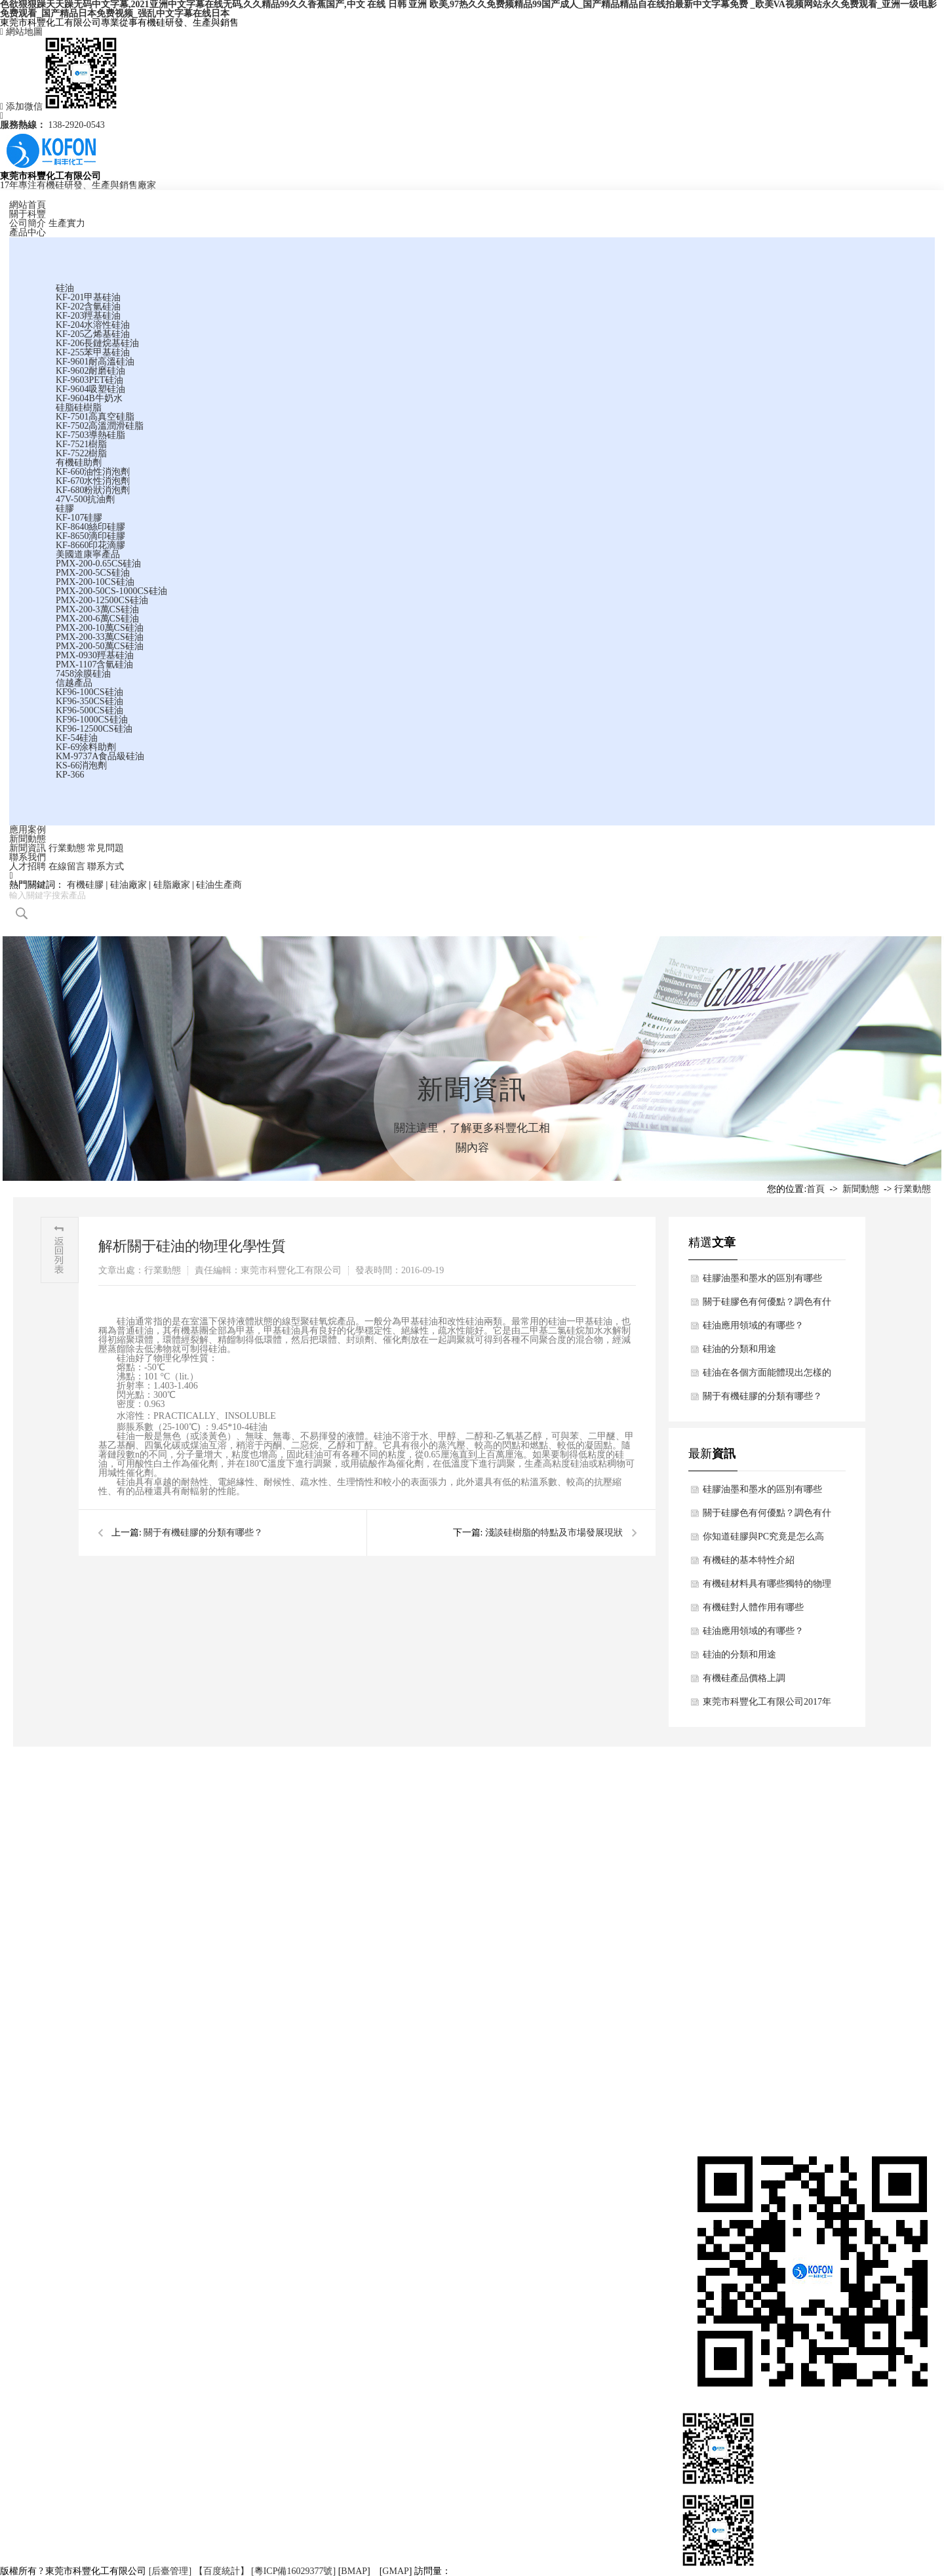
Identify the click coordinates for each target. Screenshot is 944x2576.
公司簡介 (27, 223)
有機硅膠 (85, 885)
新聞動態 (27, 839)
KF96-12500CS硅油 (94, 729)
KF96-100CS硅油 (89, 692)
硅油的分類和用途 (739, 1349)
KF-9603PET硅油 (89, 380)
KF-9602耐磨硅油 (91, 371)
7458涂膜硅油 (83, 674)
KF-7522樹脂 (82, 453)
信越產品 (74, 683)
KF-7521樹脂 (82, 444)
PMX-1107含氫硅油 (95, 664)
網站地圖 (21, 32)
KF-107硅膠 (79, 518)
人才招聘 (27, 866)
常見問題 (105, 848)
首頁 (815, 1189)
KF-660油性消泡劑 (93, 472)
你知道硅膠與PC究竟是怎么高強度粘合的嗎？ (763, 1540)
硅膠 (65, 508)
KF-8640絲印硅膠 (91, 527)
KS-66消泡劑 (82, 765)
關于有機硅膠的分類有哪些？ (203, 1532)
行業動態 (67, 848)
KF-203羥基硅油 (88, 316)
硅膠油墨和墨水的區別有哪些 (762, 1278)
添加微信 (58, 106)
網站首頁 (27, 205)
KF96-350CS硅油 (89, 701)
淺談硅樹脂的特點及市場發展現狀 (554, 1532)
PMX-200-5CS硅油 (93, 573)
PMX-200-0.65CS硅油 (98, 563)
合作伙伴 (18, 2005)
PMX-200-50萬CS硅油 (100, 646)
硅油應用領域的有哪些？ (753, 1325)
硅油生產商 (219, 885)
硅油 (65, 288)
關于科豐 (27, 214)
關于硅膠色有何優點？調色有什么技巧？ (767, 1305)
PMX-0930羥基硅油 (95, 655)
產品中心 (27, 232)
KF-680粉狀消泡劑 (93, 490)
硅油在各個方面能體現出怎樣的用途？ (767, 1376)
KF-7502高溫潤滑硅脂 (100, 426)
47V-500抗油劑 (85, 499)
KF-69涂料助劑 (86, 747)
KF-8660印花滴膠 (91, 545)
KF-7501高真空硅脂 (95, 417)
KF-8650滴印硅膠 (91, 536)
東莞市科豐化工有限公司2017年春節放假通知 (767, 1705)
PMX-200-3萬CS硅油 (97, 609)
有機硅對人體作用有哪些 (753, 1607)
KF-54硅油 (77, 738)
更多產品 (311, 2064)
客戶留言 (915, 1966)
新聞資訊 (27, 848)
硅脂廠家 (171, 885)
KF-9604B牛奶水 (89, 398)
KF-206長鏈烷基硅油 (98, 343)
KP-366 (70, 775)
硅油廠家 (128, 885)
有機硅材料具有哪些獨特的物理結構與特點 (767, 1587)
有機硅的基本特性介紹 (749, 1560)
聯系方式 (105, 866)
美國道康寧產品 (88, 554)
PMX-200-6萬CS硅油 (97, 619)
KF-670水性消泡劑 (93, 481)
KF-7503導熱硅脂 (91, 435)
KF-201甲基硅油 (88, 297)
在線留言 (67, 866)
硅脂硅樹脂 (79, 407)
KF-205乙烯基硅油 (93, 334)
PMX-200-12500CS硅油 (102, 600)
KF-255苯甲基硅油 (93, 352)
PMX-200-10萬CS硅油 (100, 628)
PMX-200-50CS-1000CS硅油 (111, 591)
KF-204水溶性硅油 (93, 325)
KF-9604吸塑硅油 (91, 389)
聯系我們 (27, 857)
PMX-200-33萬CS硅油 (100, 637)
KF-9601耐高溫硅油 (95, 362)
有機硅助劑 (79, 462)
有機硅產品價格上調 (744, 1678)
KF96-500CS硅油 (89, 710)
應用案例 (27, 830)
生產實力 (67, 223)
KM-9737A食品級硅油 (100, 756)
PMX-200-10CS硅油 (95, 582)
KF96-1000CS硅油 (92, 719)
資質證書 (18, 1986)
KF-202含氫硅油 (88, 306)
